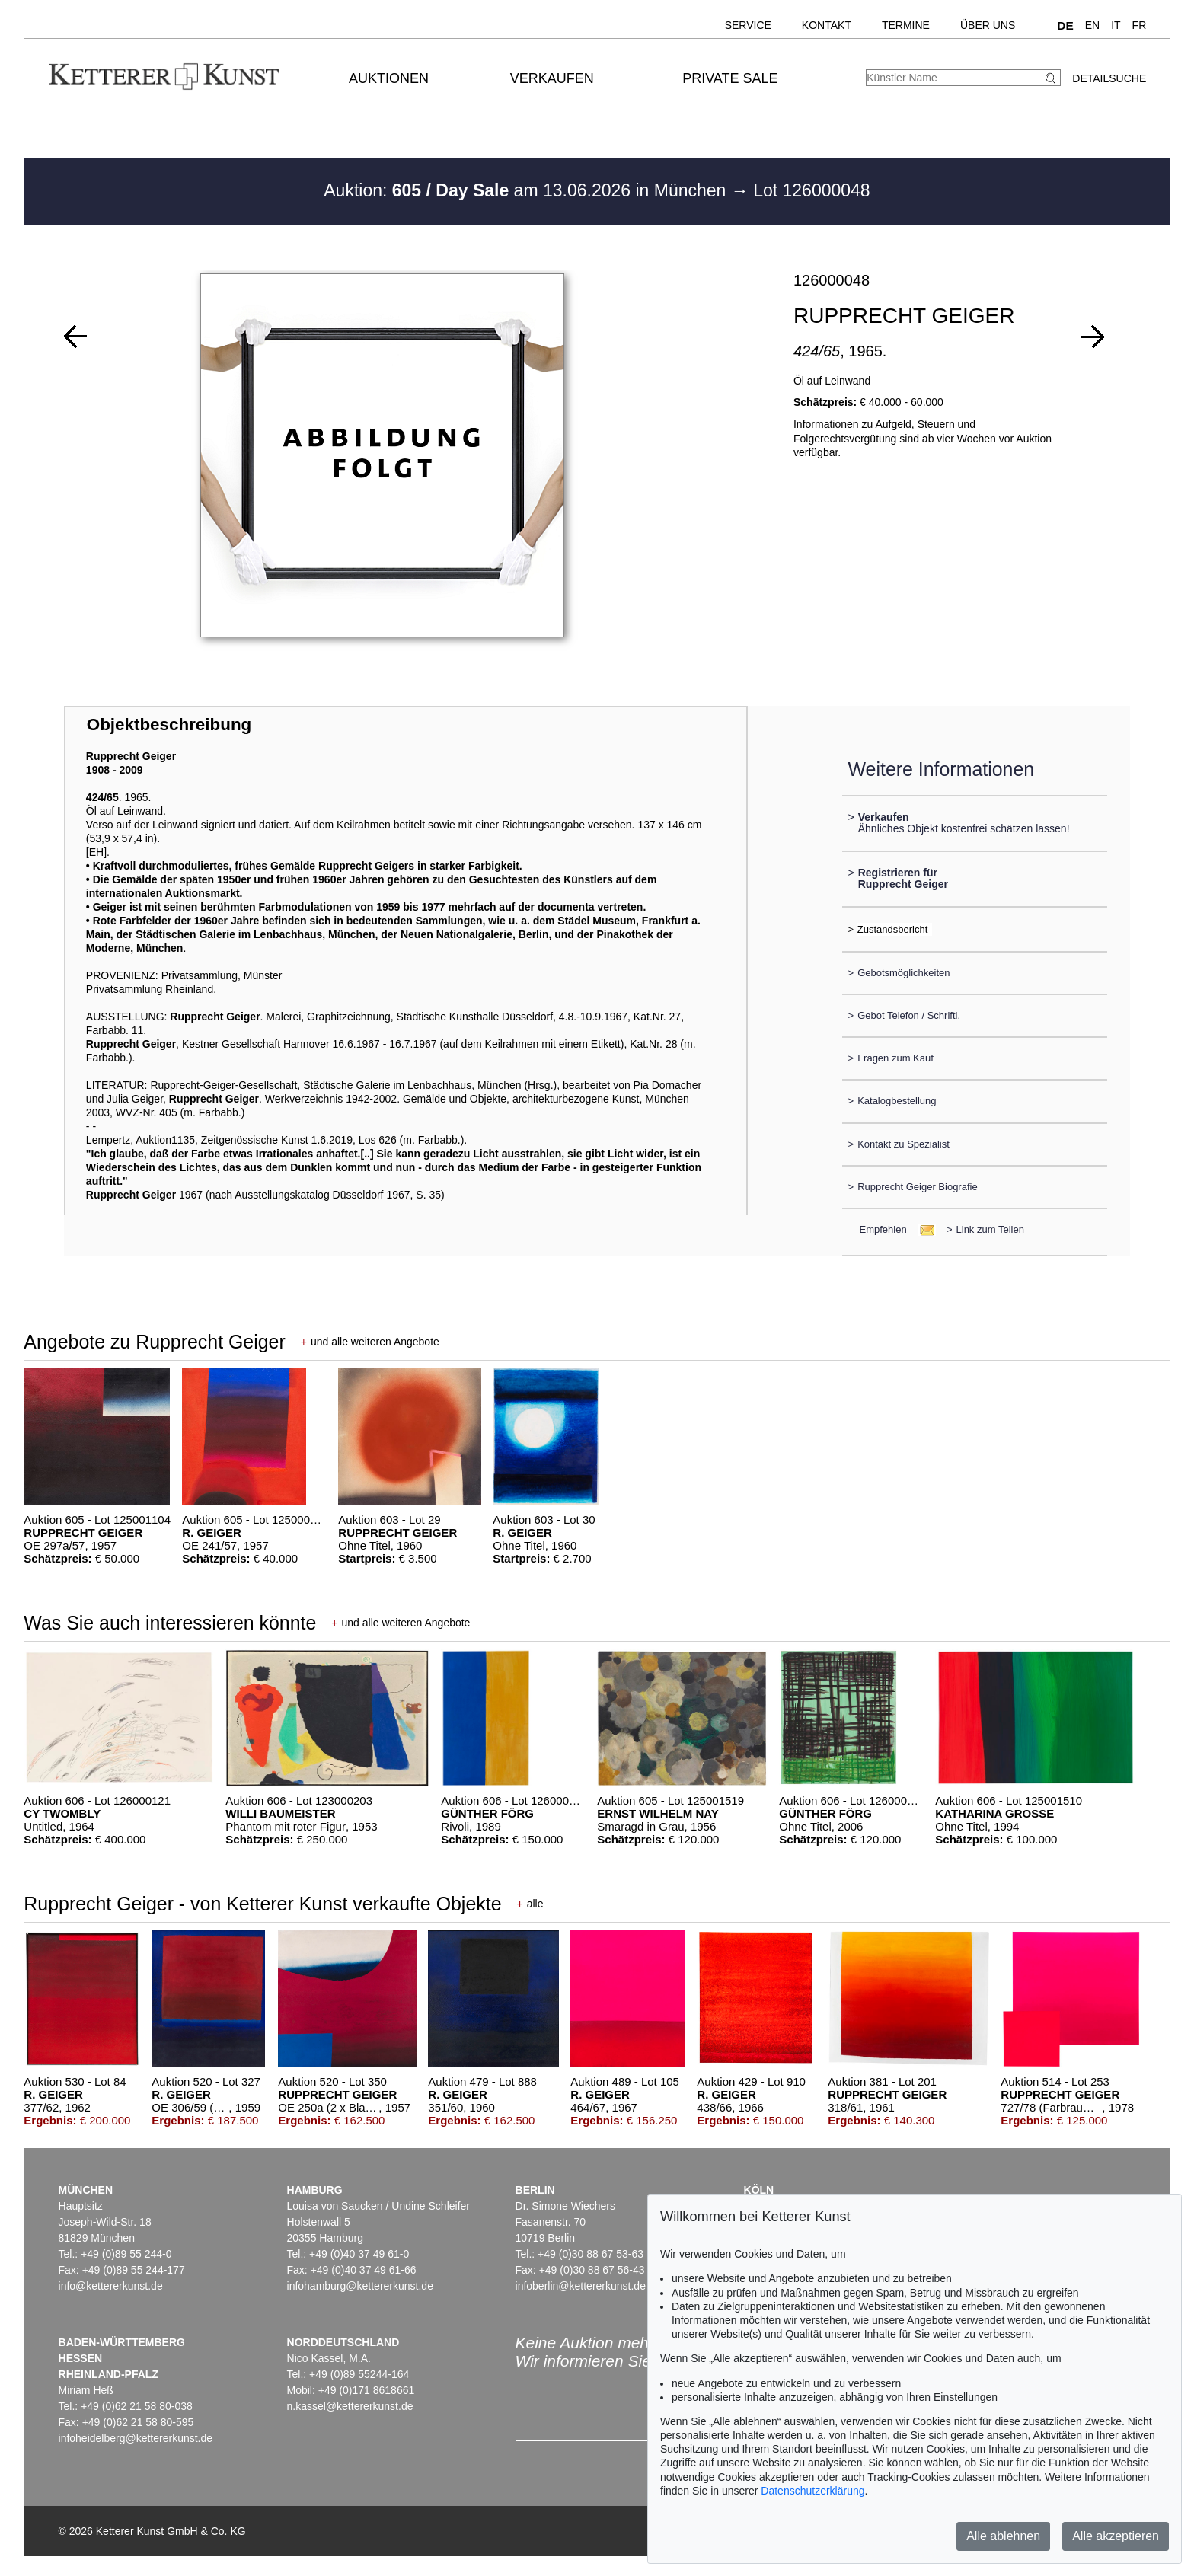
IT (1115, 25)
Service (748, 25)
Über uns (987, 25)
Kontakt (826, 25)
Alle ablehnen (1003, 2536)
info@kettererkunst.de (111, 2286)
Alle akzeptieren (1115, 2536)
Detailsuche (1109, 78)
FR (1139, 25)
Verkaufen (552, 78)
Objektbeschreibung (169, 724)
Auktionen (389, 78)
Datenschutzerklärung (812, 2491)
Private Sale (729, 78)
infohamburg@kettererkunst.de (360, 2286)
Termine (906, 25)
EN (1092, 25)
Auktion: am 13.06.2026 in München (527, 190)
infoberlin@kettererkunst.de (581, 2286)
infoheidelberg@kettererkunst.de (136, 2438)
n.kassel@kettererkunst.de (350, 2406)
